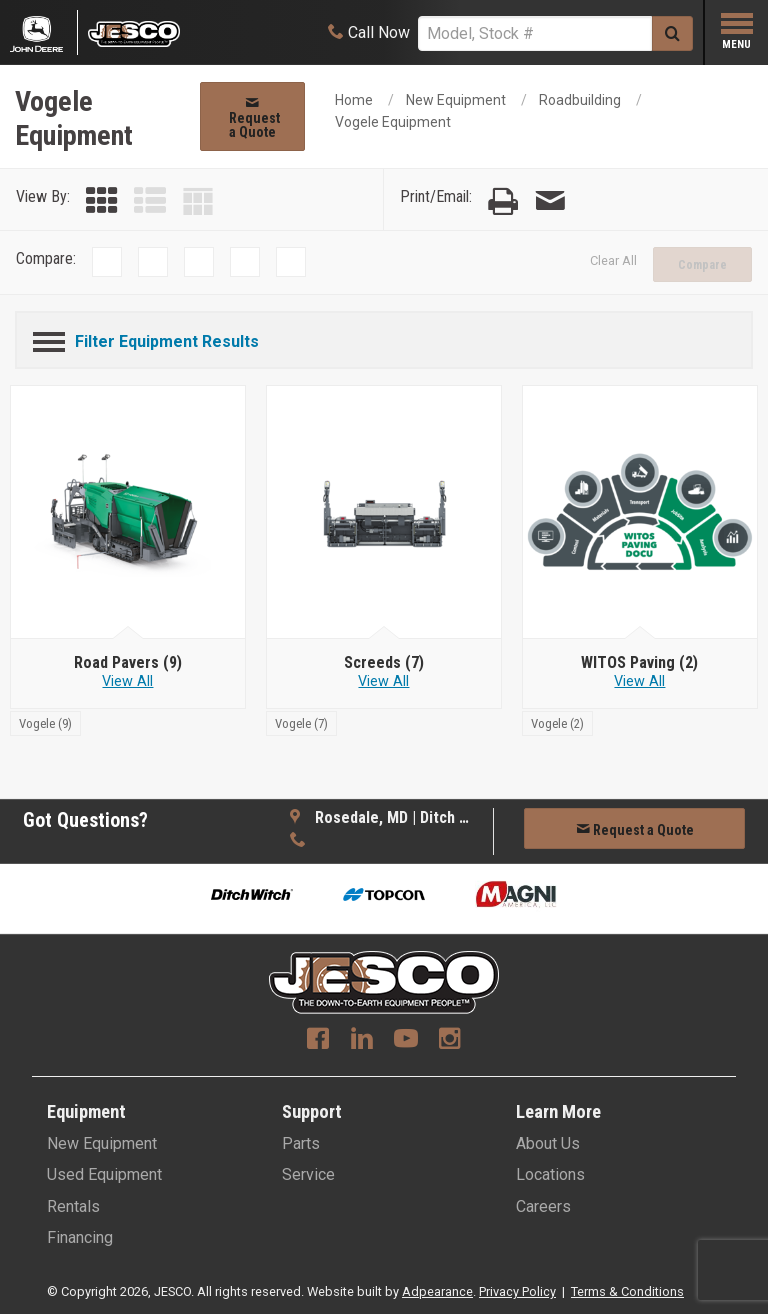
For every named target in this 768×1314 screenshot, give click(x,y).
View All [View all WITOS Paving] (639, 681)
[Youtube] (406, 1041)
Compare (702, 265)
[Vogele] (45, 722)
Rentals (73, 1206)
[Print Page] (503, 201)
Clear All (613, 260)
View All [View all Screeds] (383, 681)
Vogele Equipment (393, 122)
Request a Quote (254, 118)
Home (354, 100)
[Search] (535, 33)
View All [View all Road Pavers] (127, 681)
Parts (301, 1143)
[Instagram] (450, 1041)
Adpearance (437, 1291)
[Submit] (672, 33)
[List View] (150, 201)
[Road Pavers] (128, 663)
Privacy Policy (517, 1291)
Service (308, 1174)
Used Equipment (104, 1174)
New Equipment (456, 100)
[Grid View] (102, 201)
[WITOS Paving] (640, 663)
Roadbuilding (580, 100)
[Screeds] (384, 663)
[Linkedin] (362, 1041)
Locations (550, 1174)
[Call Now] (369, 32)
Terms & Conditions (627, 1291)
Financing (80, 1237)
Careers (543, 1206)
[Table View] (198, 201)
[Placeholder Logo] (44, 32)
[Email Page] (550, 201)
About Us (548, 1143)
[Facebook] (318, 1041)
